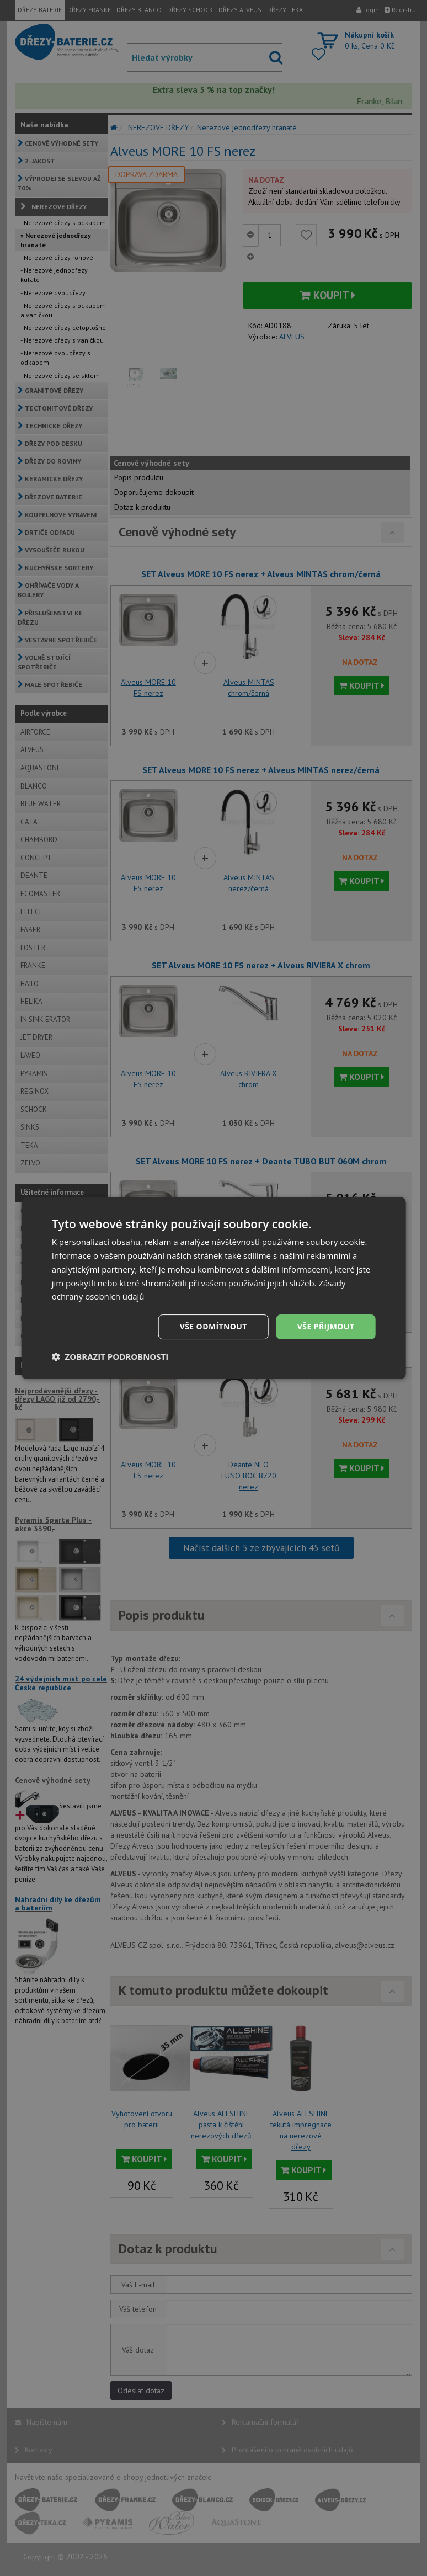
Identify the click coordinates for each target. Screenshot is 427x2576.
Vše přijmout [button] (325, 1326)
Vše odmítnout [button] (213, 1326)
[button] (110, 1356)
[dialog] (214, 1288)
